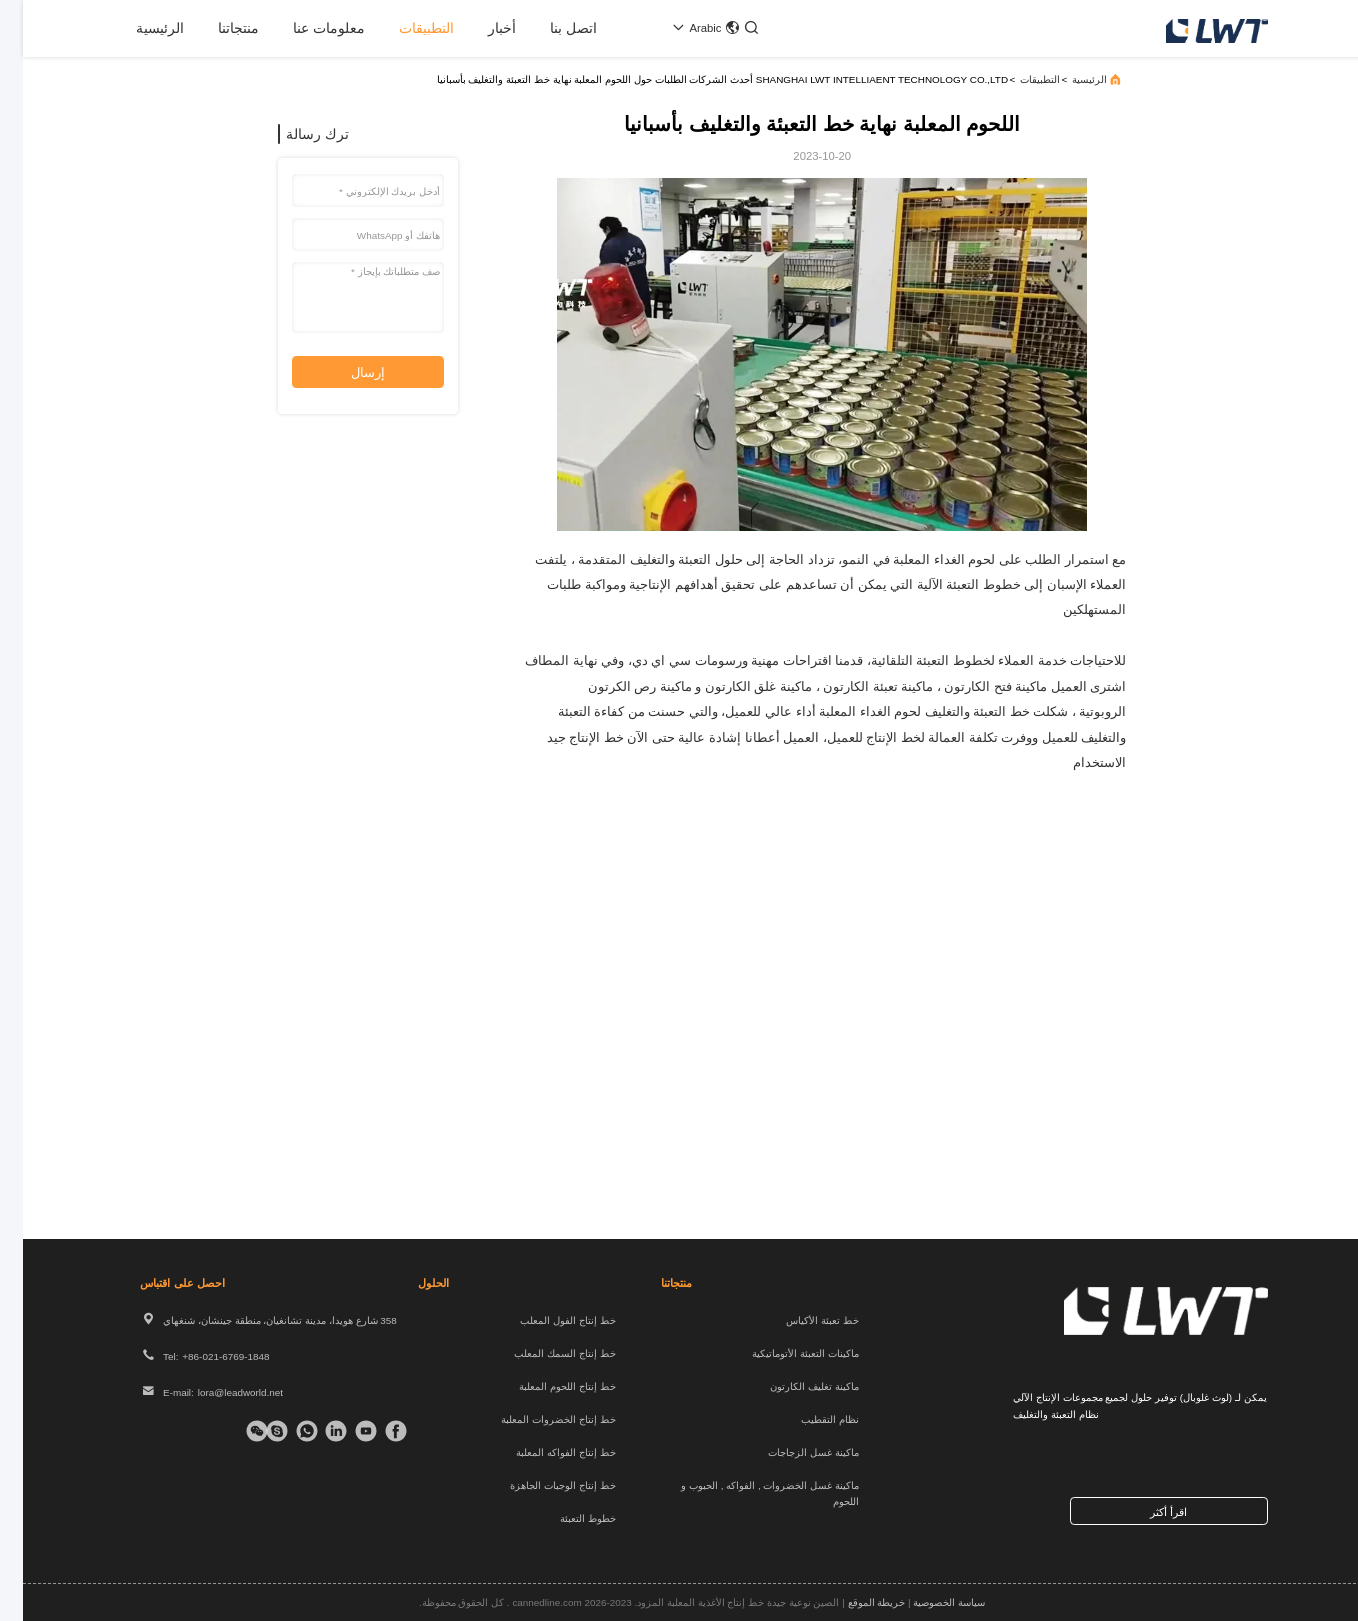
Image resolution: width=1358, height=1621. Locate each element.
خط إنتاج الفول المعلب (544, 1320)
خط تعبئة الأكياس (799, 1320)
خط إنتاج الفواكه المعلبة (542, 1452)
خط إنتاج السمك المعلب (541, 1353)
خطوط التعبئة (565, 1518)
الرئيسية (137, 28)
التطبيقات (403, 28)
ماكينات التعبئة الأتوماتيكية (782, 1353)
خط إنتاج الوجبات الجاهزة (539, 1485)
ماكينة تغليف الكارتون (791, 1386)
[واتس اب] (286, 1431)
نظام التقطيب (807, 1419)
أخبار (479, 28)
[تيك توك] (345, 1431)
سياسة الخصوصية (926, 1602)
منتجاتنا (215, 28)
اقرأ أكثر (1145, 1512)
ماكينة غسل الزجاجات (790, 1452)
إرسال (345, 372)
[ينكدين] (316, 1431)
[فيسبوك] (375, 1431)
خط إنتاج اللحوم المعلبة (544, 1386)
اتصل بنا (550, 28)
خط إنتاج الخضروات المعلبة (535, 1419)
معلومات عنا (306, 28)
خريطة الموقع (854, 1602)
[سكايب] (256, 1431)
